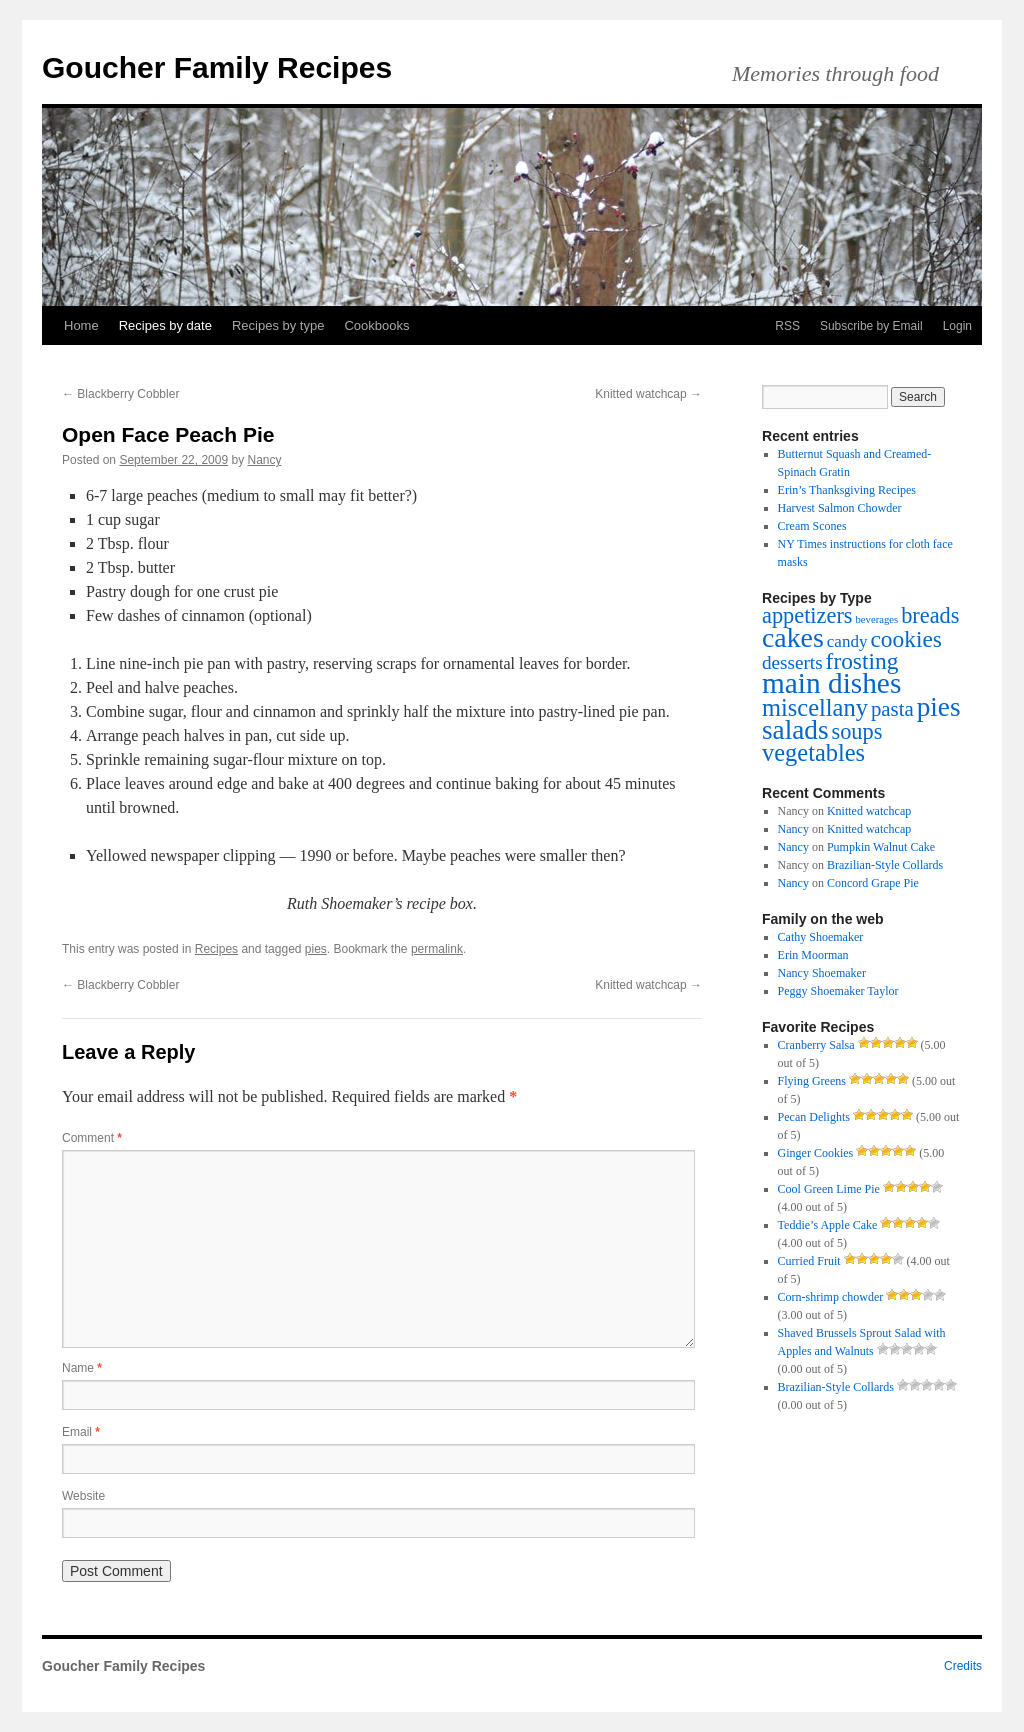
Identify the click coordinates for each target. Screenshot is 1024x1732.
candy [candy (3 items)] (847, 641)
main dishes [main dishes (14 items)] (831, 683)
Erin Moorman (813, 955)
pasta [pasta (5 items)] (892, 709)
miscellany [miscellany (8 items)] (815, 707)
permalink (437, 949)
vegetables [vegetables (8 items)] (813, 752)
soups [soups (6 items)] (856, 731)
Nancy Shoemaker (822, 973)
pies (316, 949)
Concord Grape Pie (873, 883)
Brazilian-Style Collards (885, 865)
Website (83, 1496)
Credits (963, 1666)
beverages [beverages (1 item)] (877, 619)
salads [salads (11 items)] (795, 730)
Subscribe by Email (871, 326)
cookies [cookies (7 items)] (905, 639)
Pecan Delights (814, 1117)
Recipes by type (278, 325)
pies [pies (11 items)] (939, 707)
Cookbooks (376, 325)
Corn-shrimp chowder (831, 1297)
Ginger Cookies (816, 1153)
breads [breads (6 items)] (930, 615)
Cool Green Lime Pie (829, 1189)
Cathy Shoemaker (821, 937)
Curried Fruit (809, 1261)
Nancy (265, 460)
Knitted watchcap (648, 394)
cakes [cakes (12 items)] (793, 637)
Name (82, 1368)
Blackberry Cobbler (120, 394)
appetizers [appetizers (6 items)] (807, 615)
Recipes (216, 949)
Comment (92, 1138)
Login (957, 326)
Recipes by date (165, 325)
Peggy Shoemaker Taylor (838, 991)
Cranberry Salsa (816, 1045)
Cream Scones (812, 526)
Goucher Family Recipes (217, 67)
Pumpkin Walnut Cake (881, 847)
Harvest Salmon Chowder (840, 508)
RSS (787, 326)
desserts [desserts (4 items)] (792, 662)
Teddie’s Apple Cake (828, 1225)
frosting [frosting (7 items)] (862, 661)
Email (81, 1432)
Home (81, 325)
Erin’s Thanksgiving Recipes (847, 490)
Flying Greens (812, 1081)
